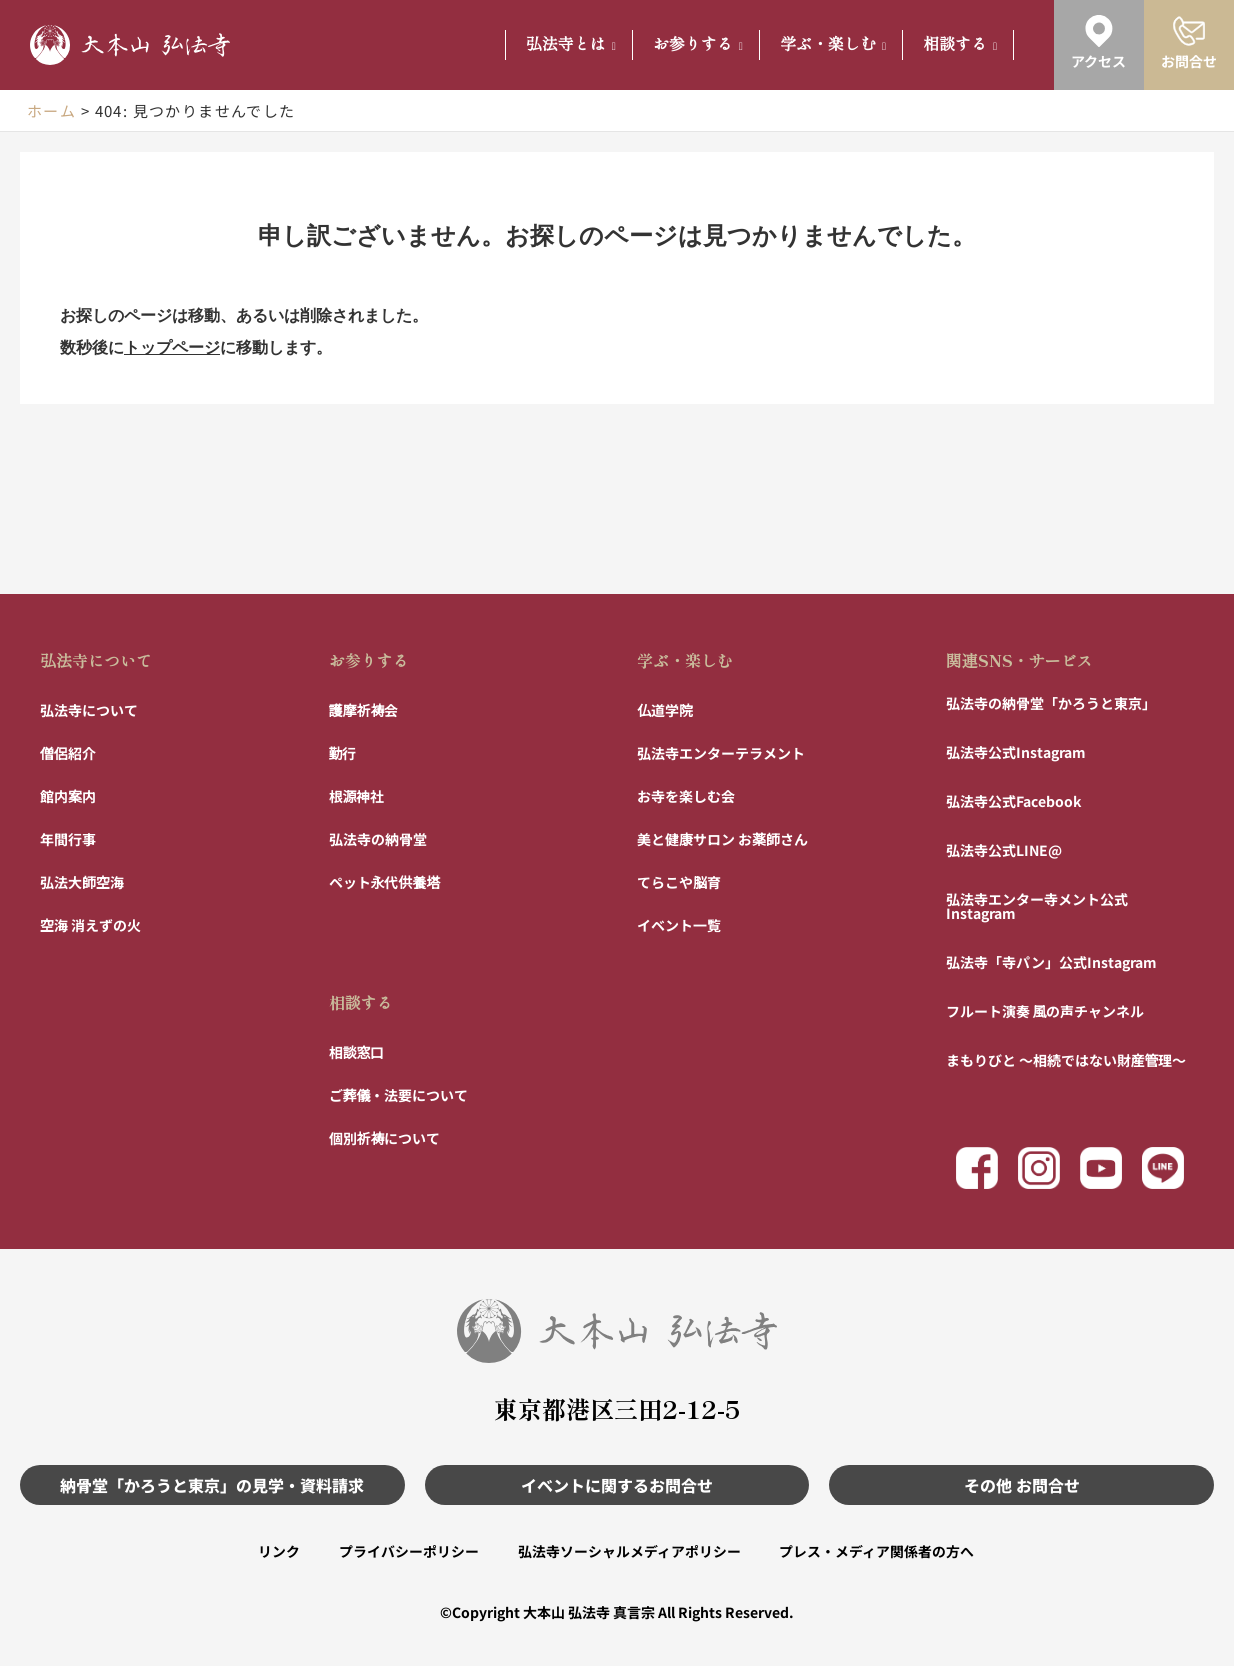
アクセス (1098, 61)
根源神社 (357, 795)
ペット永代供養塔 (385, 881)
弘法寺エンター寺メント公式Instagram (1037, 905)
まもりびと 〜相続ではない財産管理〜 (1066, 1059)
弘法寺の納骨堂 (378, 838)
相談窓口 (357, 1051)
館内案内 (68, 795)
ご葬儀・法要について (399, 1094)
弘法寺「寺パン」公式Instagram (1051, 961)
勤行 (343, 752)
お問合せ (1189, 61)
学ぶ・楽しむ (833, 44)
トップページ (172, 347)
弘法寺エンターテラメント (721, 752)
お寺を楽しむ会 (686, 795)
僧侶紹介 (68, 752)
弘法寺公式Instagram (1016, 751)
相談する (960, 44)
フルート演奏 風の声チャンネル (1045, 1010)
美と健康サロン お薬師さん (722, 838)
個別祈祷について (385, 1137)
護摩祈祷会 (364, 709)
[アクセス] (1099, 31)
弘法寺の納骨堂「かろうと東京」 (1051, 702)
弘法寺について (96, 659)
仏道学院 (665, 709)
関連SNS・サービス (1019, 659)
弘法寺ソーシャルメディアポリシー (629, 1551)
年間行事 (68, 838)
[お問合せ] (1189, 31)
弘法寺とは (571, 44)
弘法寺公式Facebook (1013, 800)
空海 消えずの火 (90, 924)
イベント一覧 (679, 924)
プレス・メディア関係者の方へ (878, 1551)
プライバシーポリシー (408, 1551)
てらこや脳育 (679, 881)
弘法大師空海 (82, 881)
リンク (277, 1551)
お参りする (698, 44)
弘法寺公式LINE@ (1004, 849)
